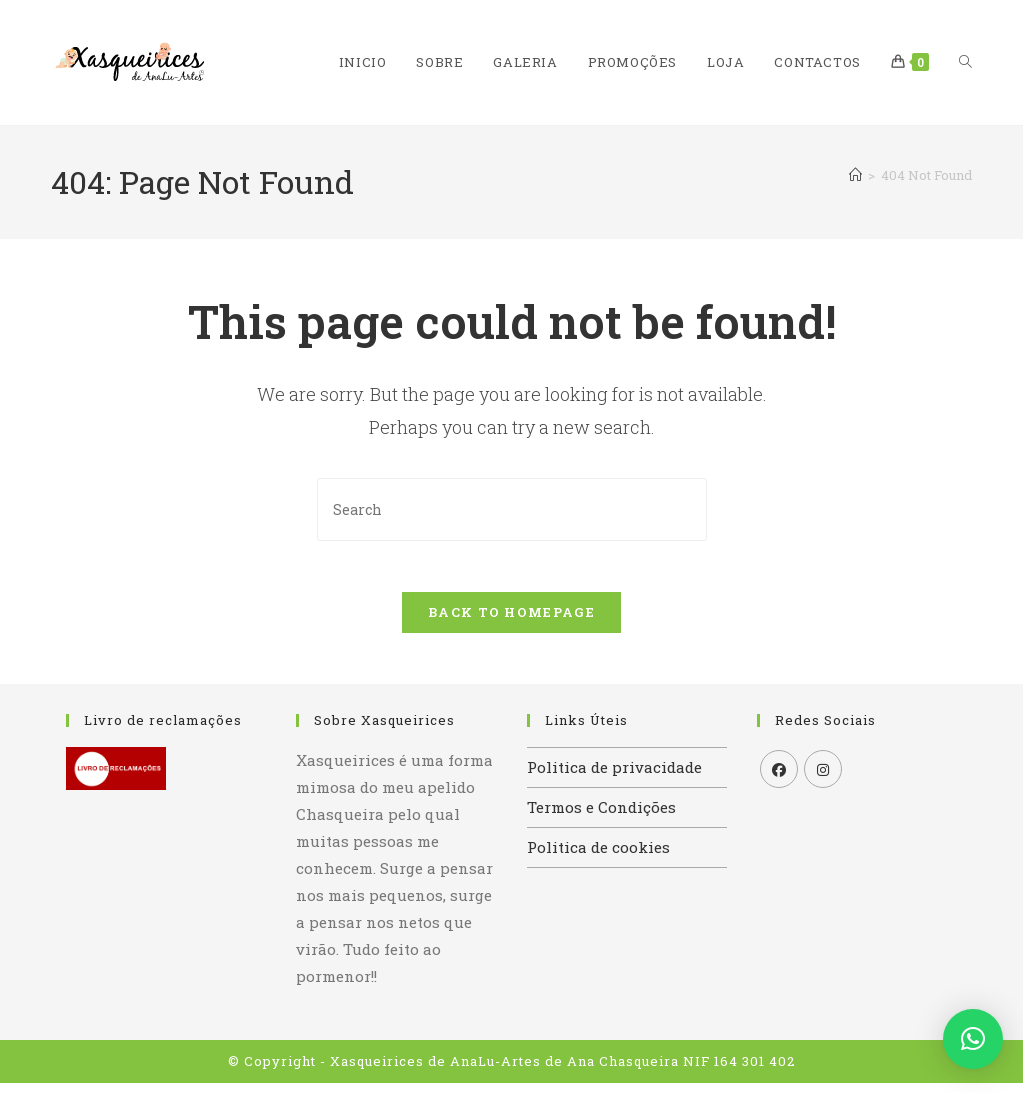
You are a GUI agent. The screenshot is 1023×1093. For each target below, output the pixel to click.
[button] (973, 1039)
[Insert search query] (512, 509)
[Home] (855, 175)
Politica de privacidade (614, 777)
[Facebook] (779, 779)
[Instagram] (823, 779)
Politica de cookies (598, 857)
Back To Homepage (511, 622)
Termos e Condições (601, 817)
